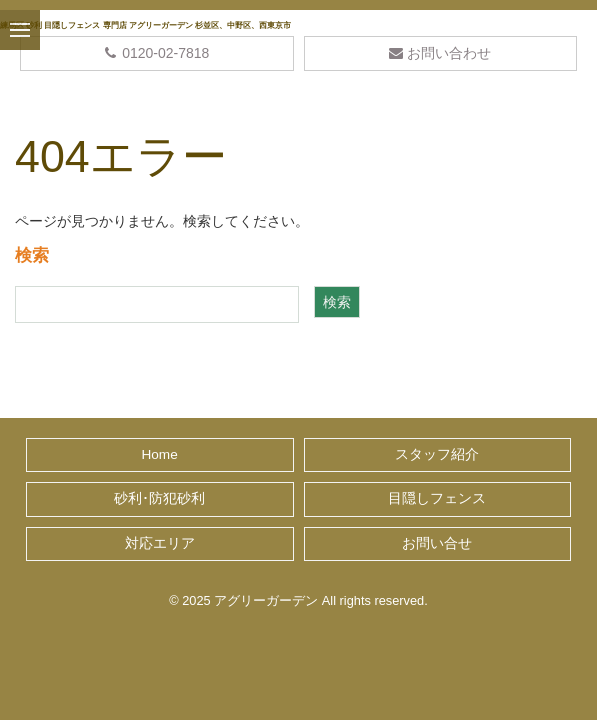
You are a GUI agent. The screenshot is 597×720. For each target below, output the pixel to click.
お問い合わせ (440, 53)
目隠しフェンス (437, 498)
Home (159, 454)
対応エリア (160, 543)
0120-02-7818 (156, 53)
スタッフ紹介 (437, 454)
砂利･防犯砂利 (159, 498)
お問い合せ (437, 543)
